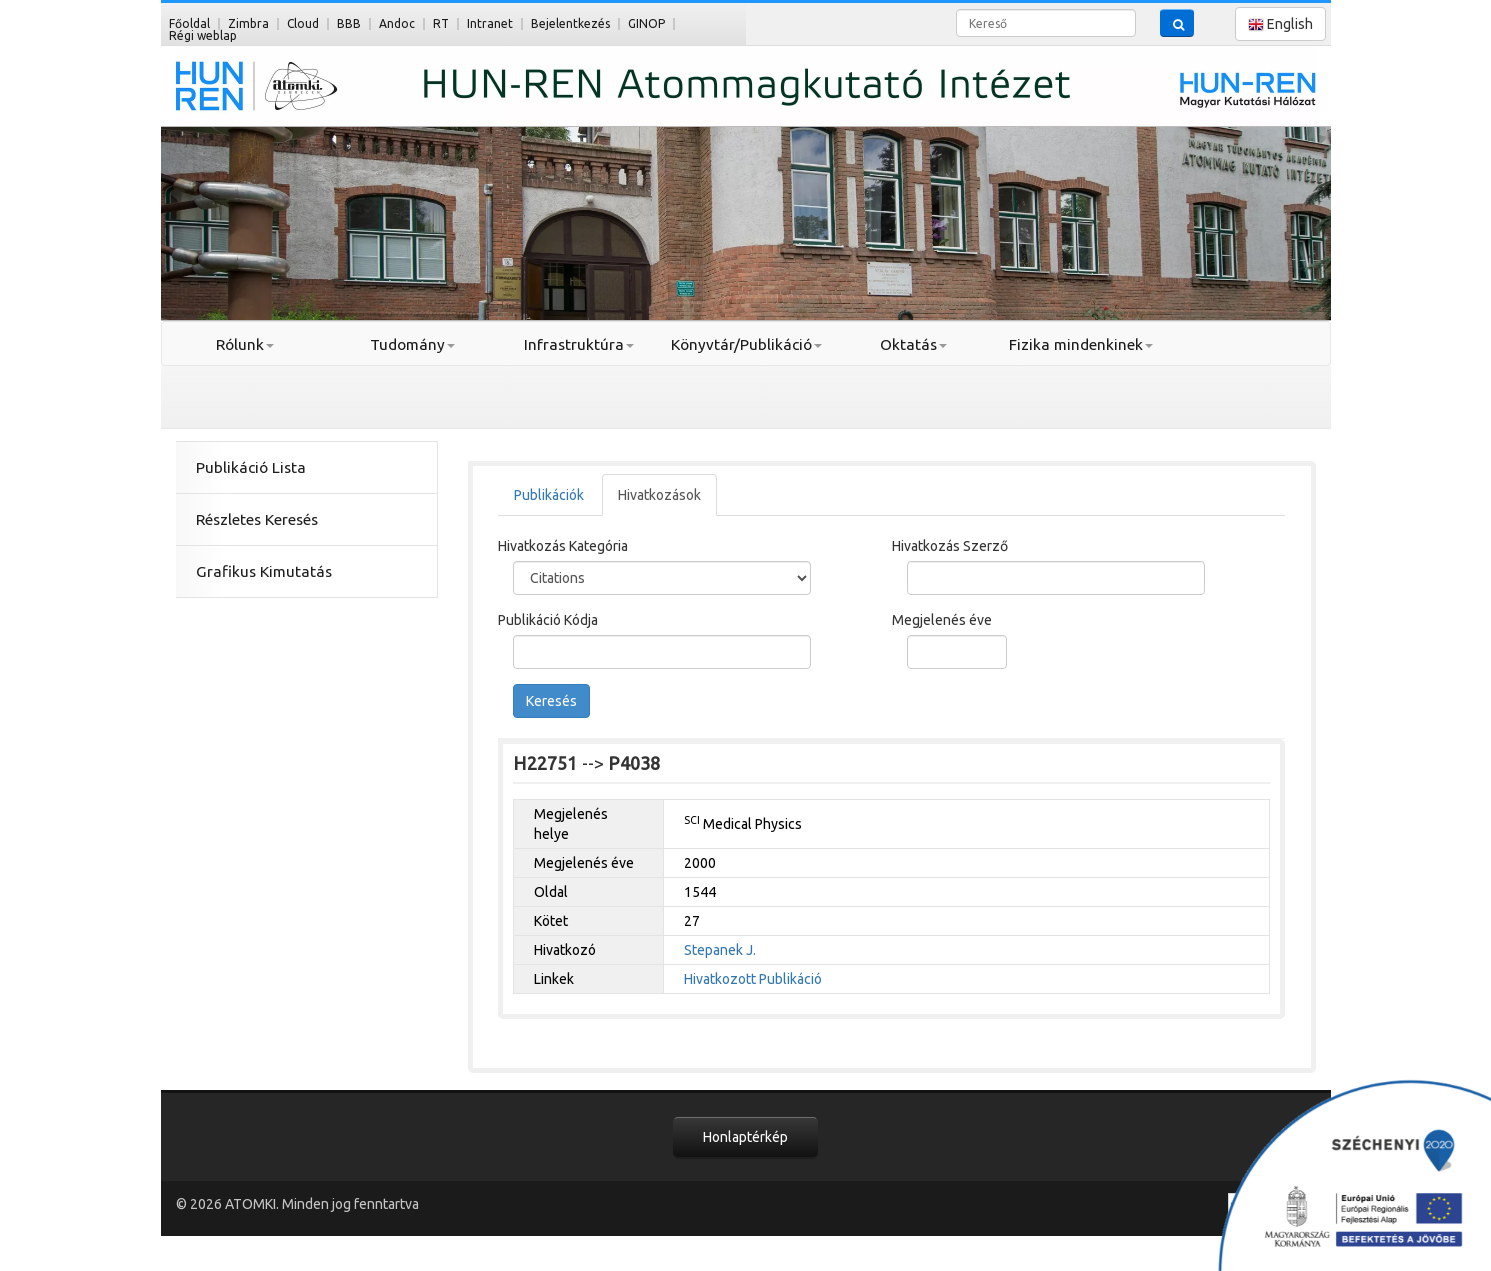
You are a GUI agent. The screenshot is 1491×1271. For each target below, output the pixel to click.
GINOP (646, 23)
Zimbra (248, 23)
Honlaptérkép (745, 1137)
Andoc (397, 23)
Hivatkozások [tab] (659, 495)
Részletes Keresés (257, 519)
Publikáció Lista (251, 467)
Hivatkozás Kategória (563, 546)
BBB (349, 23)
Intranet (490, 23)
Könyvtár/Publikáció (746, 344)
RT (441, 23)
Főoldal (189, 23)
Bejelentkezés (570, 23)
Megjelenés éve (942, 620)
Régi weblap (203, 35)
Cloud (303, 23)
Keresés (551, 701)
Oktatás (913, 344)
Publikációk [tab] (549, 495)
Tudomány (412, 344)
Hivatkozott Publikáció (753, 979)
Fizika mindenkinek (1081, 344)
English (1280, 24)
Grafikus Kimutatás (264, 571)
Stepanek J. (720, 950)
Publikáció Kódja (548, 620)
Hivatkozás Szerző (950, 546)
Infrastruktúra (579, 344)
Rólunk (245, 344)
